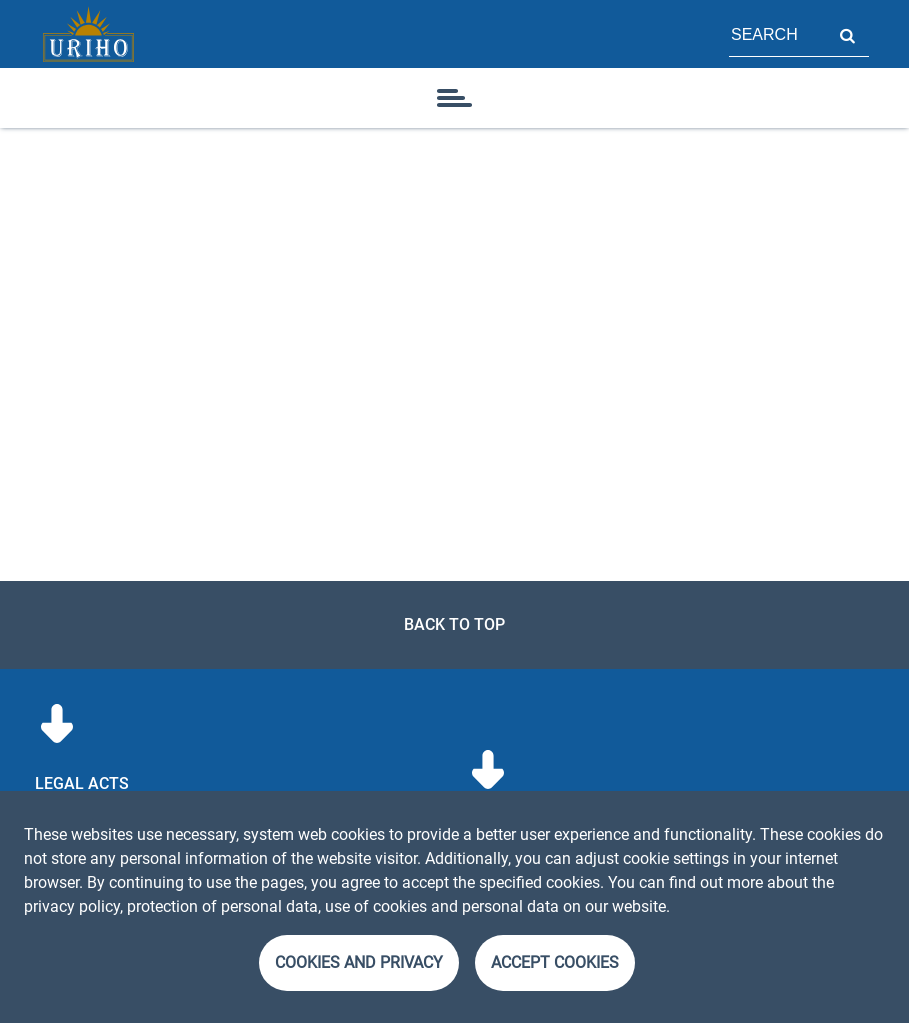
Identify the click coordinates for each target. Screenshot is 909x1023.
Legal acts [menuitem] (82, 783)
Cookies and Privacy (359, 962)
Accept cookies (555, 962)
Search (847, 34)
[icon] (455, 98)
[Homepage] (88, 34)
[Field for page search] (777, 34)
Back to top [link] (454, 624)
